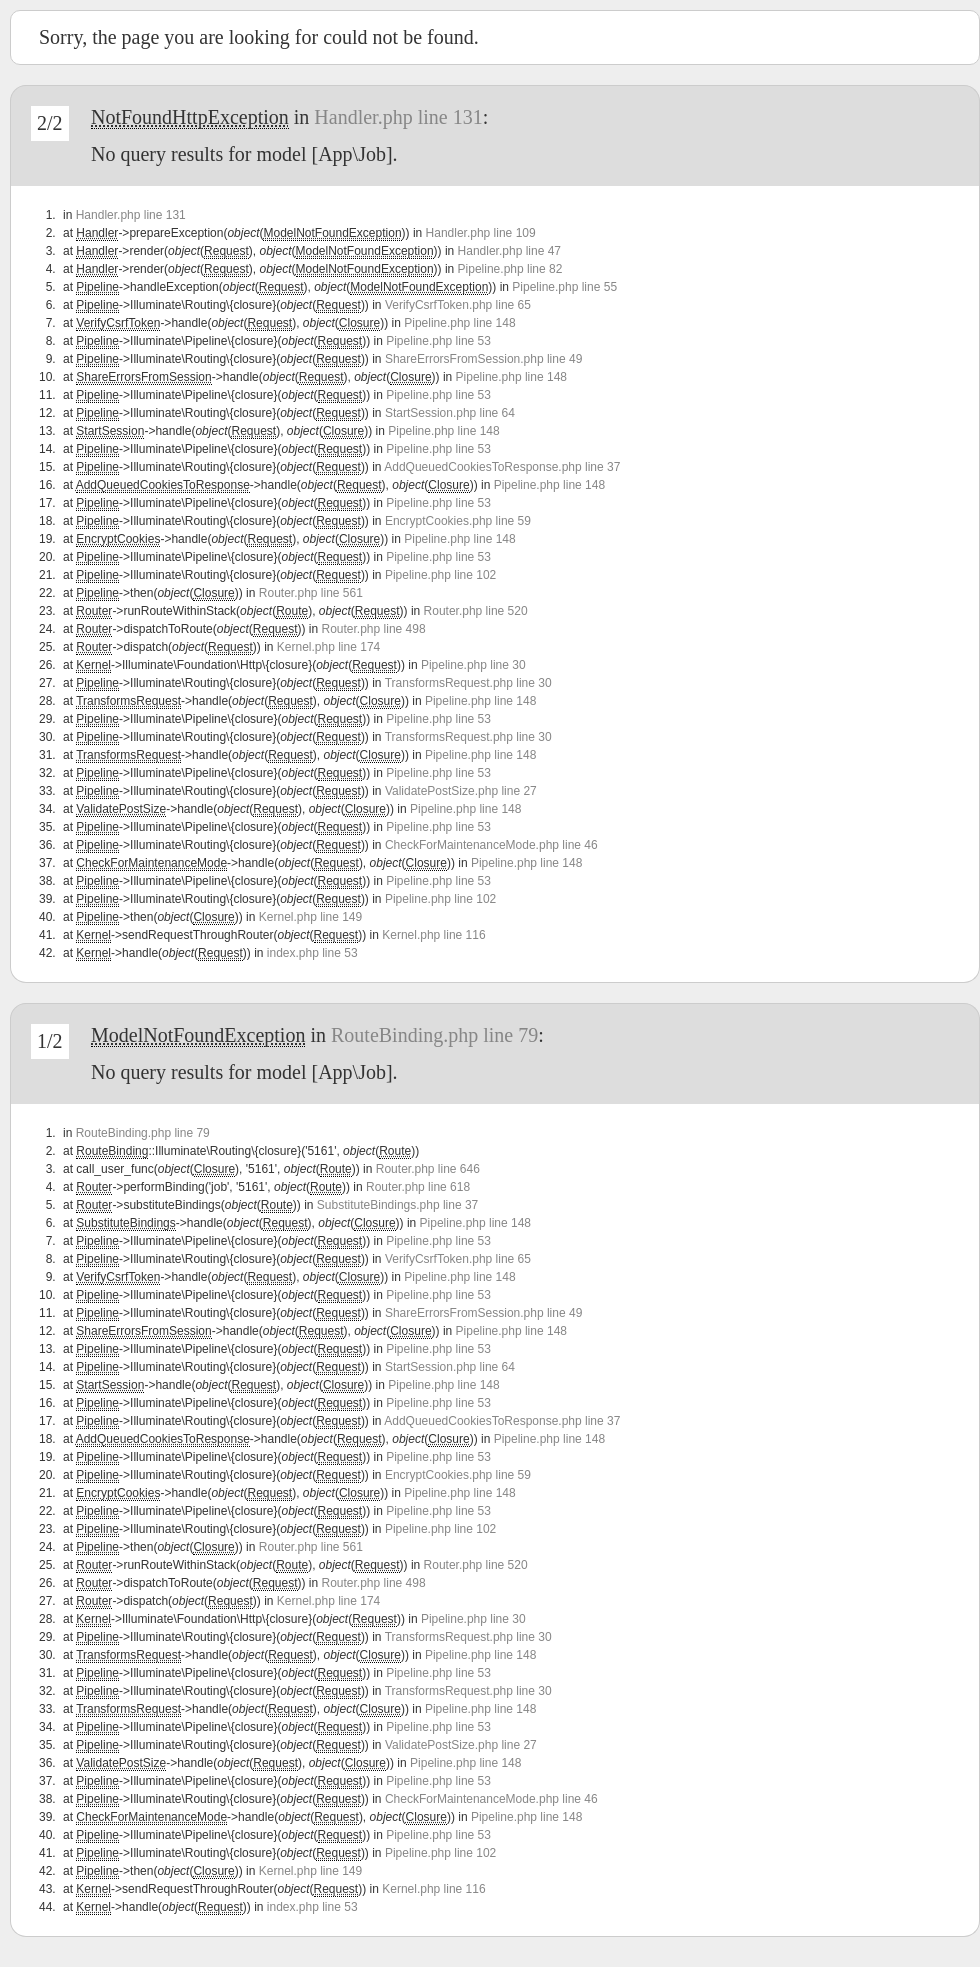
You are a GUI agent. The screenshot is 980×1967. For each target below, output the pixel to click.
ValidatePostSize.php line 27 (461, 791)
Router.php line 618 (418, 1187)
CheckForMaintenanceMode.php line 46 (491, 845)
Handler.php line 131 (398, 117)
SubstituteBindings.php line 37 (397, 1205)
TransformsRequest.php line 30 (468, 683)
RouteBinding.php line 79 (434, 1035)
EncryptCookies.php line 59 (458, 521)
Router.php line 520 (476, 611)
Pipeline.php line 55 (564, 287)
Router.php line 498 (374, 629)
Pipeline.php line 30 (473, 665)
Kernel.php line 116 (433, 935)
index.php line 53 (312, 953)
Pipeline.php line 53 (438, 341)
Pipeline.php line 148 (459, 323)
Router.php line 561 (311, 593)
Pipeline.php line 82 (510, 269)
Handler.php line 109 (481, 233)
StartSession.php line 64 (450, 413)
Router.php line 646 (428, 1169)
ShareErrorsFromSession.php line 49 (483, 359)
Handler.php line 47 (509, 251)
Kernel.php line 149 (310, 917)
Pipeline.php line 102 (440, 575)
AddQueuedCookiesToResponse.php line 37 (502, 467)
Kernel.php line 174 (328, 647)
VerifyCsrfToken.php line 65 (458, 305)
